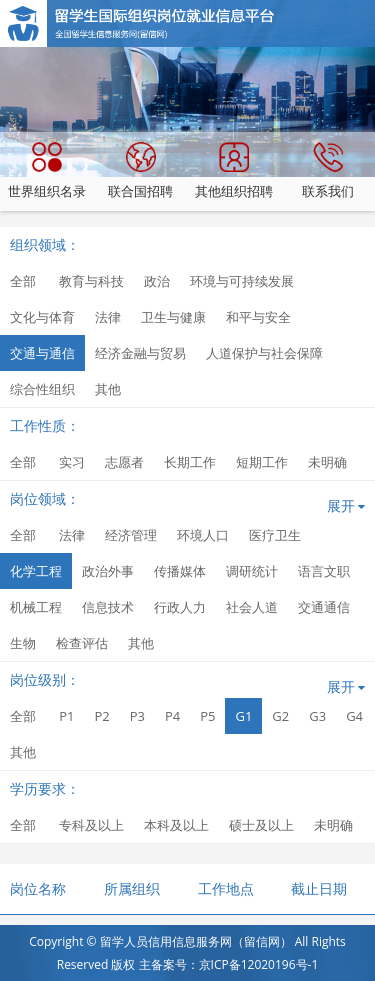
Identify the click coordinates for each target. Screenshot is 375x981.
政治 (157, 281)
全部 (23, 281)
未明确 (327, 462)
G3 (317, 716)
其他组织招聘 (234, 171)
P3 (137, 716)
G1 (243, 716)
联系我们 (328, 171)
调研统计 (252, 571)
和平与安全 (258, 317)
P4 (172, 716)
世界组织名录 (47, 171)
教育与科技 (91, 281)
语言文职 (324, 571)
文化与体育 (42, 317)
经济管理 (131, 535)
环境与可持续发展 (242, 281)
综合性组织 (42, 389)
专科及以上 (91, 825)
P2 (101, 716)
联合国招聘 (140, 171)
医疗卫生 (275, 535)
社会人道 (252, 607)
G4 (354, 716)
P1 (66, 716)
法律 (108, 317)
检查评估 (82, 643)
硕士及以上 (261, 825)
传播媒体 (180, 571)
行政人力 (180, 607)
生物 (23, 643)
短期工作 (262, 462)
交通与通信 (42, 353)
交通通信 (324, 607)
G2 (280, 716)
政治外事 (108, 571)
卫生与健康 (173, 317)
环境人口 (203, 535)
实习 (72, 462)
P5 (207, 716)
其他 (108, 389)
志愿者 (124, 462)
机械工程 (36, 607)
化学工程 (36, 571)
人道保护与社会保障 (264, 353)
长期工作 (190, 462)
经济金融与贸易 (140, 353)
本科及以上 (176, 825)
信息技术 (108, 607)
